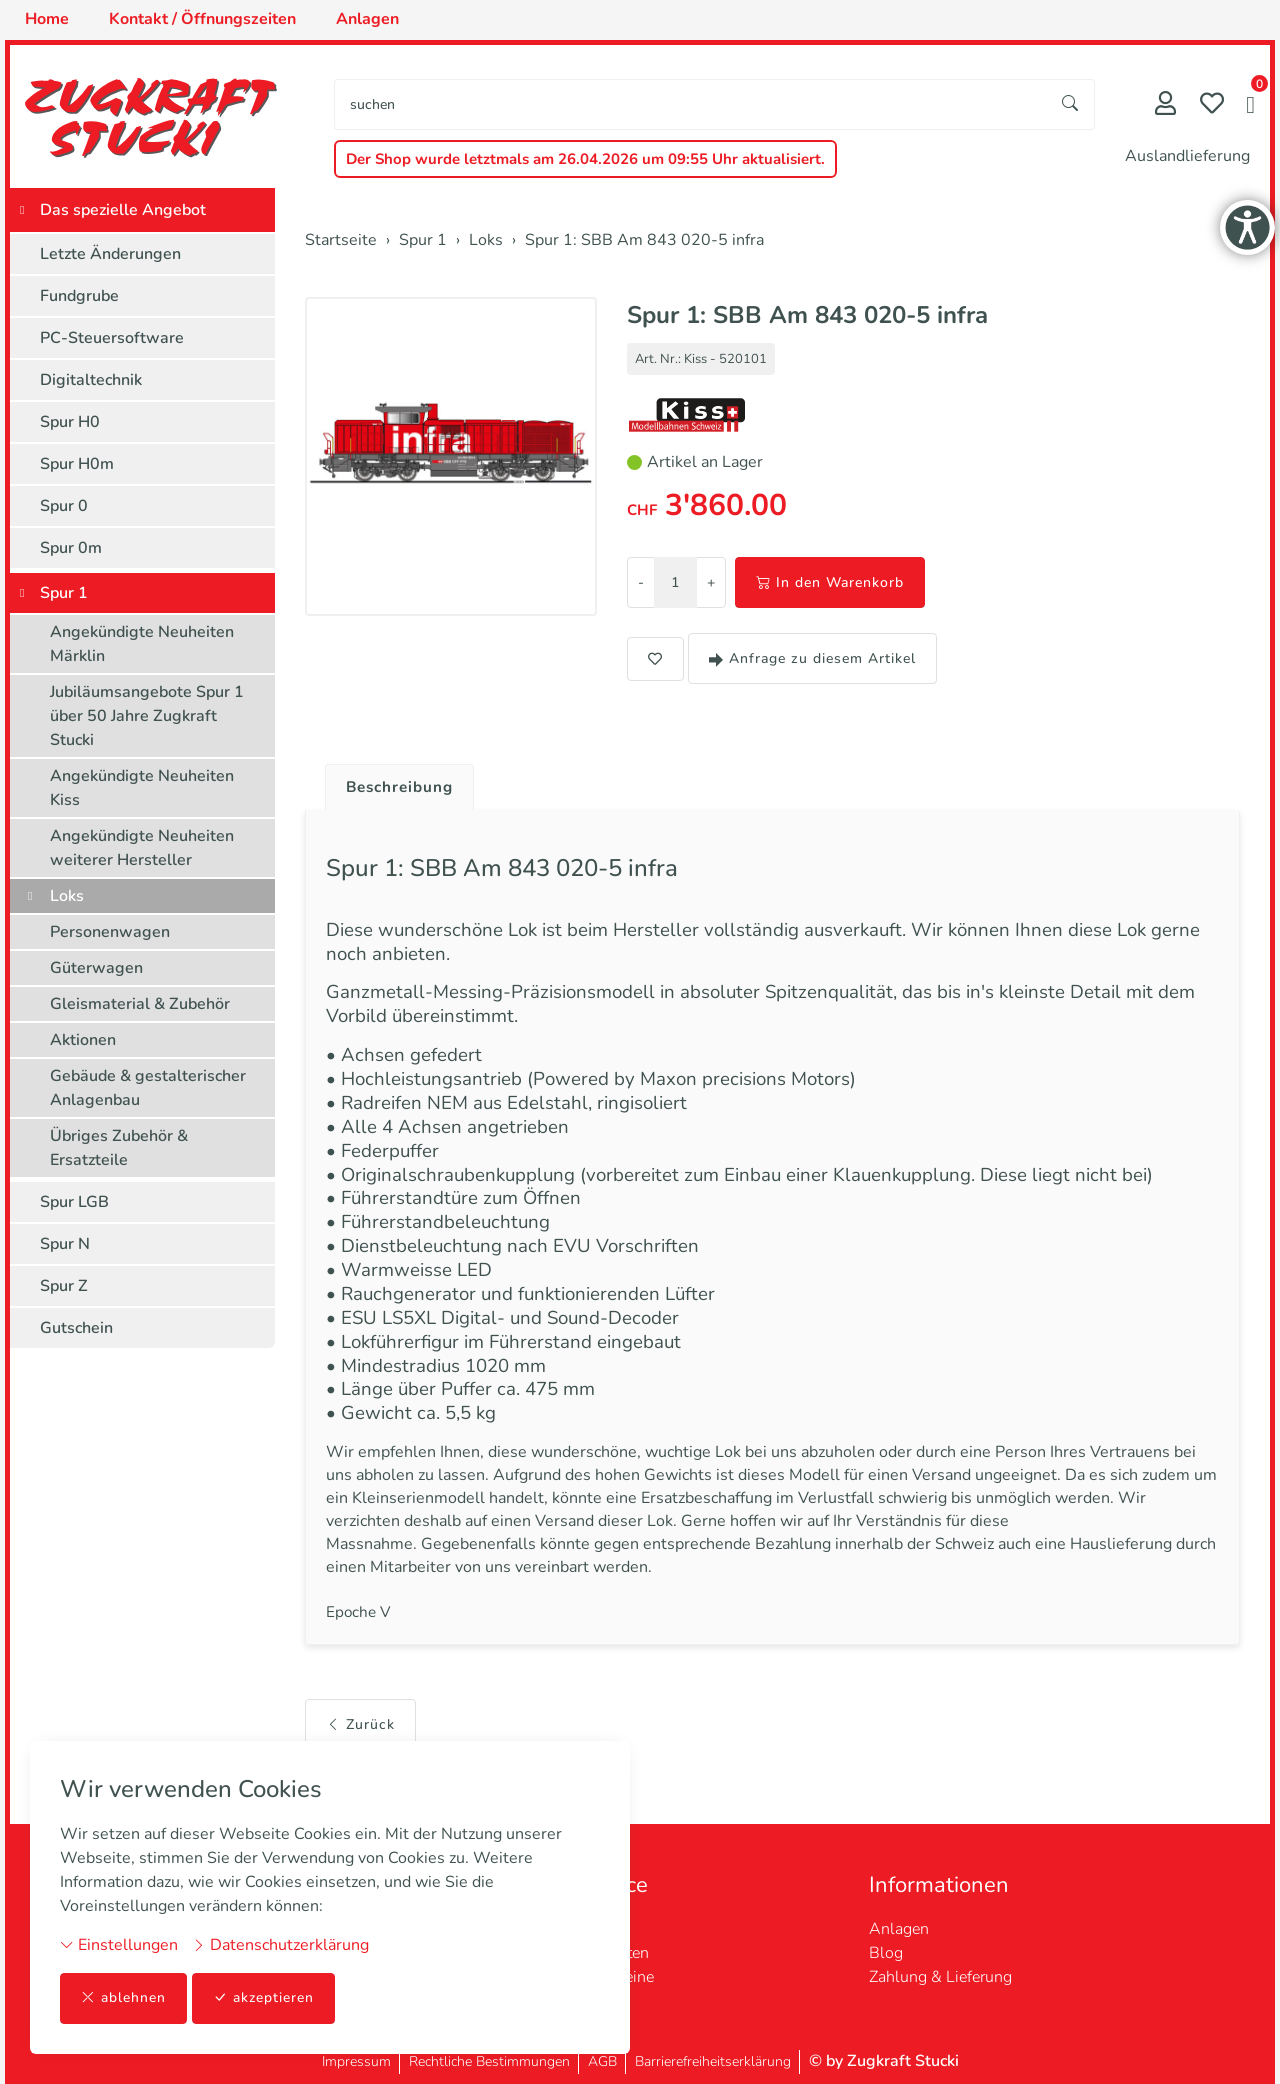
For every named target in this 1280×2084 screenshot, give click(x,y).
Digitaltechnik (91, 380)
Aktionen (83, 1040)
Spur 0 (64, 506)
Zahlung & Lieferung (940, 1977)
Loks (67, 896)
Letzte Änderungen (110, 254)
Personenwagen (110, 932)
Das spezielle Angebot (123, 210)
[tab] (395, 783)
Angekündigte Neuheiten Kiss (142, 788)
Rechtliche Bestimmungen (489, 2061)
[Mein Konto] (1165, 105)
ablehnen (123, 1998)
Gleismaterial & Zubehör (140, 1004)
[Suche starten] (1071, 104)
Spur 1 (64, 593)
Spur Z (64, 1286)
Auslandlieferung (1187, 156)
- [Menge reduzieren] (641, 582)
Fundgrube (79, 296)
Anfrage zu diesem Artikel (812, 658)
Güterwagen (96, 968)
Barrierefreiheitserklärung (713, 2061)
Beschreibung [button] (403, 788)
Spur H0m (77, 464)
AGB (602, 2061)
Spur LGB (74, 1202)
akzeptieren (264, 1998)
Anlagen (899, 1929)
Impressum (356, 2061)
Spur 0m (71, 548)
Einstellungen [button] (119, 1945)
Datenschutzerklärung (280, 1945)
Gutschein (76, 1328)
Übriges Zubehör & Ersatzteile (119, 1148)
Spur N (65, 1244)
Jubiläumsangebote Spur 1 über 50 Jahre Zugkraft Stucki (147, 716)
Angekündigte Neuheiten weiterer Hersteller (142, 848)
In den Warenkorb (830, 582)
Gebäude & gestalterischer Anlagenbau (148, 1088)
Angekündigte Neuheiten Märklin (142, 644)
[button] (1250, 107)
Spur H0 (70, 422)
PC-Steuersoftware (112, 338)
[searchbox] (691, 104)
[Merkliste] (1212, 105)
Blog (886, 1953)
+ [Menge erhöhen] (711, 582)
